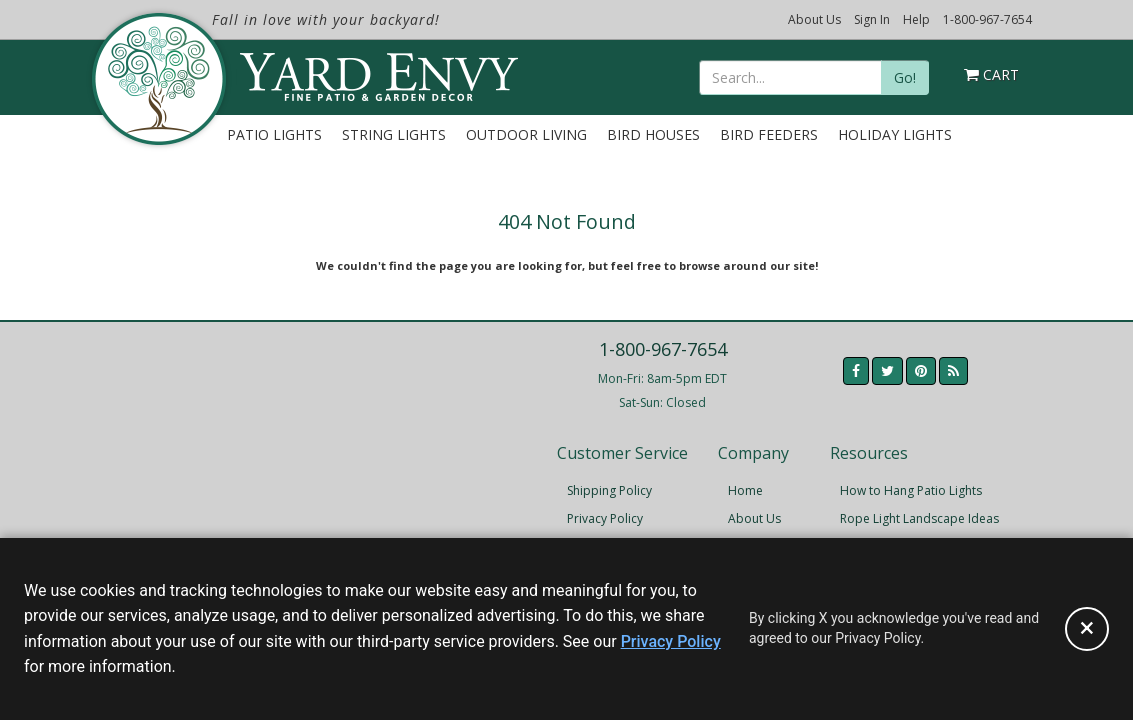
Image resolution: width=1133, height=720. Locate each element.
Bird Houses (653, 134)
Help (916, 19)
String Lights (394, 134)
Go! (905, 77)
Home (745, 490)
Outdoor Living (526, 134)
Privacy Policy (605, 518)
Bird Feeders (769, 134)
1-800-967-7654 (987, 19)
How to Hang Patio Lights (911, 490)
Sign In (872, 19)
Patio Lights (274, 134)
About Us (814, 19)
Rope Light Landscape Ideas (919, 518)
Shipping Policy (609, 490)
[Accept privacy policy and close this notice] (1087, 629)
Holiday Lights (895, 134)
